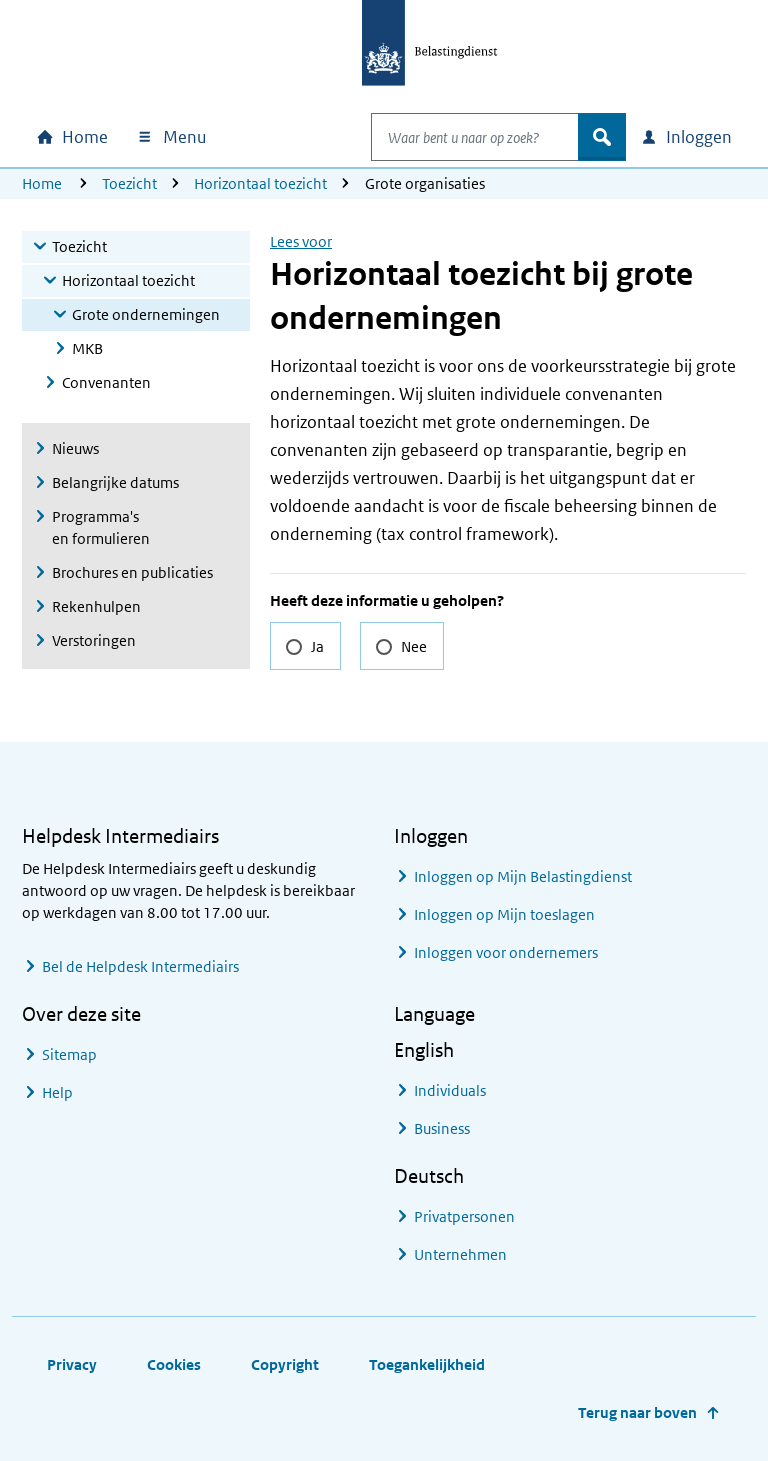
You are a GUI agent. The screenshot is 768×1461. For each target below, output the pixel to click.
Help (57, 1092)
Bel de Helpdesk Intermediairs (140, 966)
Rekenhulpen (96, 606)
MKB (87, 348)
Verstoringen (94, 640)
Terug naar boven (637, 1412)
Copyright (285, 1364)
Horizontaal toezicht (260, 183)
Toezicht (129, 183)
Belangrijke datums (115, 482)
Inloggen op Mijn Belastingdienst (523, 876)
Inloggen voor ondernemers (506, 952)
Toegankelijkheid (427, 1364)
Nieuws (75, 448)
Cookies (174, 1364)
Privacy (72, 1364)
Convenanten (106, 382)
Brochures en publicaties (132, 572)
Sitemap (69, 1054)
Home (42, 183)
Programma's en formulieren (101, 527)
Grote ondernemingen (146, 314)
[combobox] (454, 137)
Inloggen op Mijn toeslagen (504, 914)
